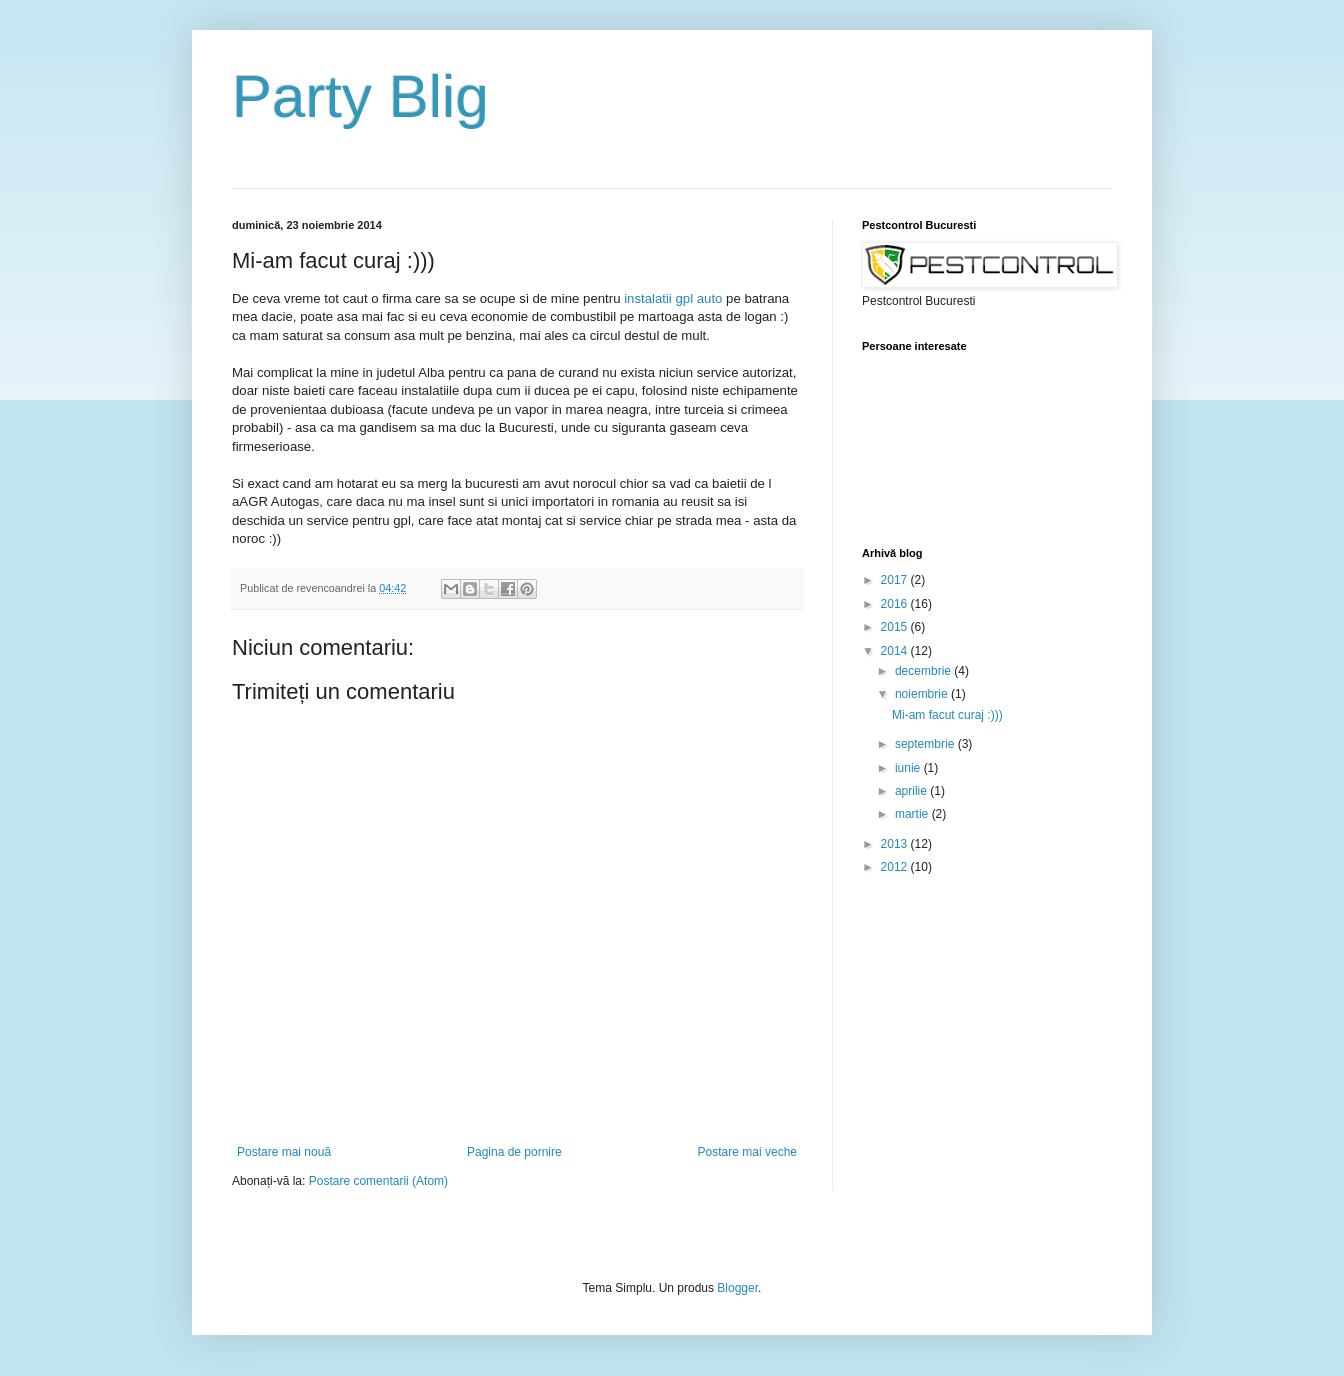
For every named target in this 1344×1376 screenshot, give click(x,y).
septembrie (926, 744)
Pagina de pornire (514, 1152)
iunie (909, 768)
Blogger (737, 1288)
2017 (896, 580)
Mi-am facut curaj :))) (947, 715)
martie (913, 814)
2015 (896, 627)
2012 (896, 867)
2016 (896, 604)
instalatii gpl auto (673, 298)
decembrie (924, 671)
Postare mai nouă (284, 1152)
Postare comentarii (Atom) (378, 1181)
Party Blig (360, 96)
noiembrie (923, 694)
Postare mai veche (747, 1152)
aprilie (912, 791)
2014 (896, 651)
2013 (896, 844)
